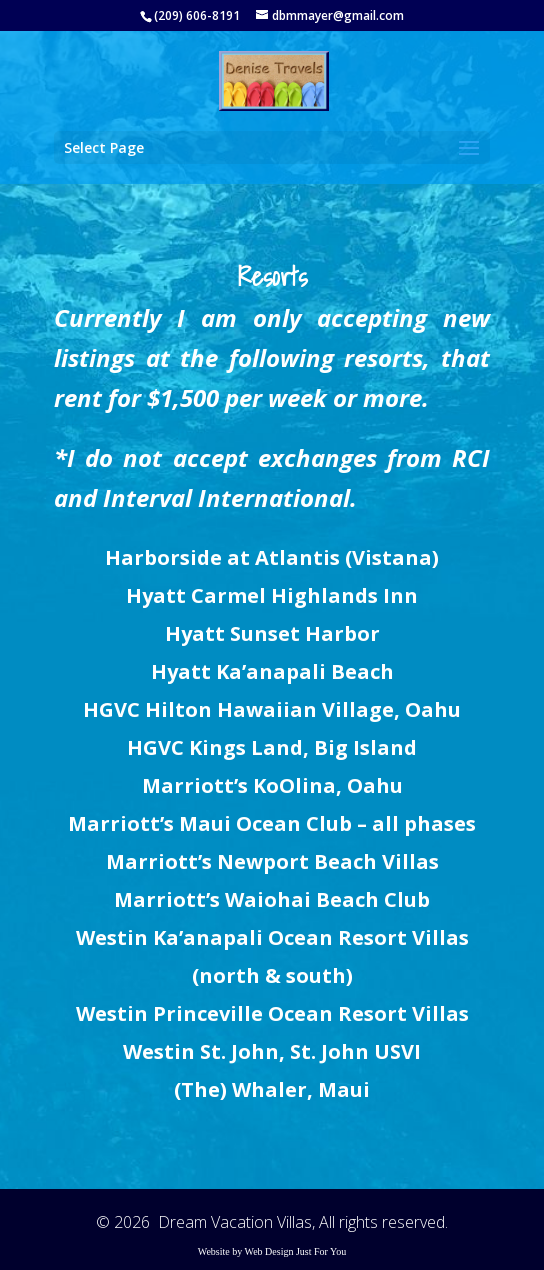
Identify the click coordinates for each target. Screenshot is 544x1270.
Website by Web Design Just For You (272, 1251)
